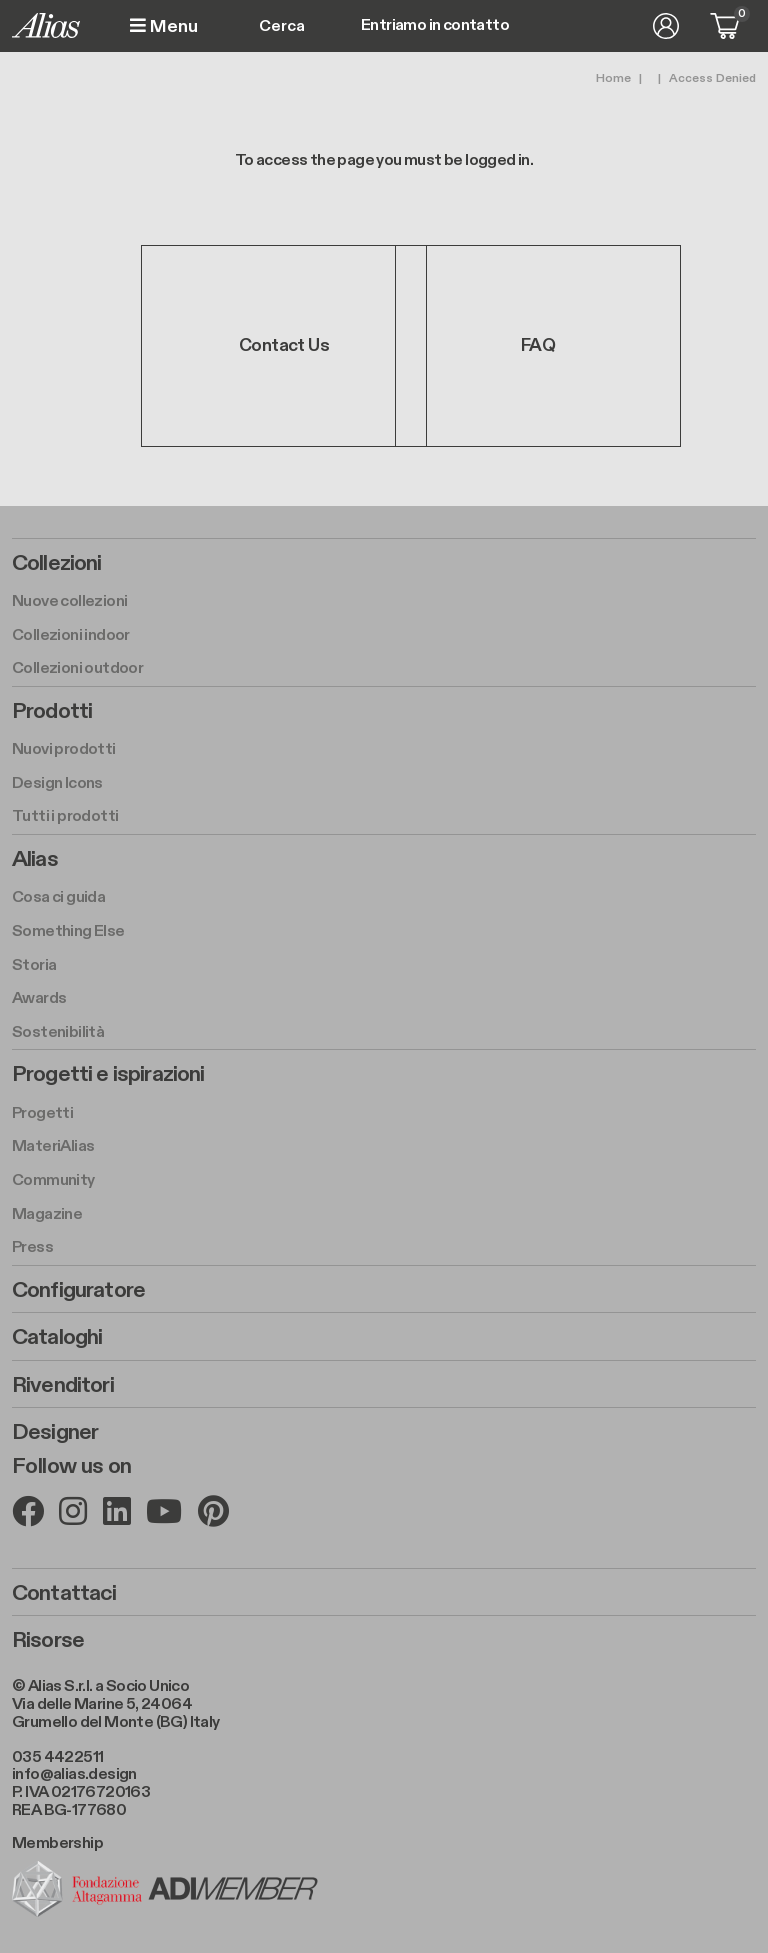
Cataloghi (57, 1337)
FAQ (538, 345)
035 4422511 (57, 1757)
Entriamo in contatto (435, 26)
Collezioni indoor (71, 635)
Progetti (42, 1113)
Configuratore (78, 1290)
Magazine (47, 1214)
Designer (55, 1432)
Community (53, 1180)
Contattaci (64, 1593)
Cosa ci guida (58, 897)
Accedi (666, 26)
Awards (39, 998)
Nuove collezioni (69, 601)
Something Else (68, 931)
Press (32, 1247)
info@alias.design (74, 1774)
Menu (164, 26)
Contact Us (284, 345)
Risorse (48, 1640)
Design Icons (57, 783)
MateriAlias (53, 1146)
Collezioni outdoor (77, 668)
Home (613, 78)
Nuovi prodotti (64, 749)
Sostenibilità (58, 1032)
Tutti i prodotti (65, 816)
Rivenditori (63, 1385)
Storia (34, 965)
